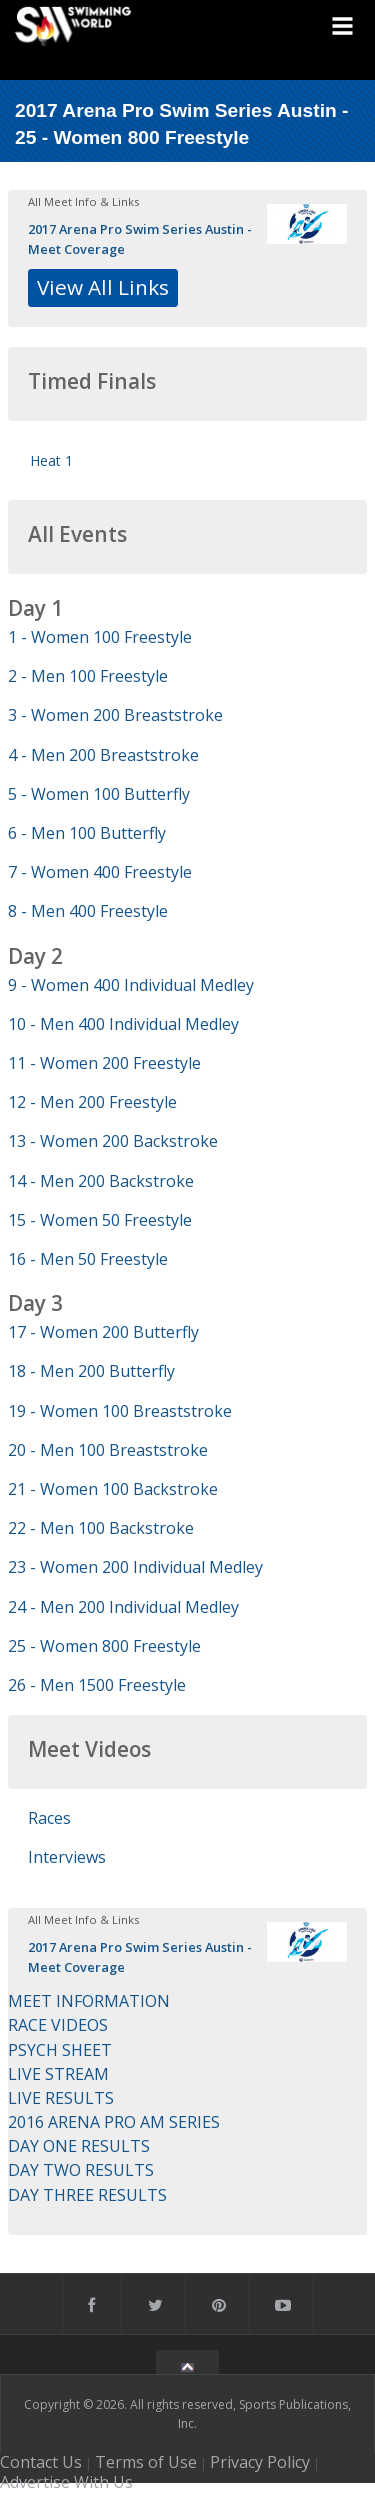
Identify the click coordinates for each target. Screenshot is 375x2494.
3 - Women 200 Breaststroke (115, 715)
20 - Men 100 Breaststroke (108, 1450)
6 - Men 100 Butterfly (87, 833)
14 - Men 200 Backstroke (101, 1181)
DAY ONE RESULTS (79, 2146)
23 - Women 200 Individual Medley (135, 1567)
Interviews (67, 1857)
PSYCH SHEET (60, 2050)
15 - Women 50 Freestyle (100, 1220)
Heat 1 (51, 460)
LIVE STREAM (58, 2074)
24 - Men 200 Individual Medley (123, 1607)
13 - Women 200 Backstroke (113, 1141)
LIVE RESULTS (61, 2098)
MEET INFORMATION (89, 2001)
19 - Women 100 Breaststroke (120, 1411)
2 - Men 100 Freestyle (88, 676)
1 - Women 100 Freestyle (100, 637)
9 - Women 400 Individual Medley (131, 985)
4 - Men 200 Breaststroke (103, 755)
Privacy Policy (260, 2462)
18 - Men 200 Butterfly (91, 1371)
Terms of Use (146, 2462)
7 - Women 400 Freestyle (100, 872)
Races (49, 1818)
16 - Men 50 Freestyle (88, 1259)
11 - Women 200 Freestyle (104, 1063)
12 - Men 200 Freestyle (92, 1102)
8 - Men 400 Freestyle (88, 911)
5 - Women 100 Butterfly (99, 794)
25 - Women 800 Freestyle (104, 1646)
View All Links (103, 287)
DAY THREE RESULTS (87, 2195)
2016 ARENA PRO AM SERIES (114, 2122)
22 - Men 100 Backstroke (101, 1528)
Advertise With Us (66, 2482)
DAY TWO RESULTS (81, 2170)
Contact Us (41, 2462)
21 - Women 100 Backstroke (113, 1489)
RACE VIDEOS (58, 2025)
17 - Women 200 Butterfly (103, 1332)
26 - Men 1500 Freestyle (97, 1685)
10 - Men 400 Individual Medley (123, 1024)
